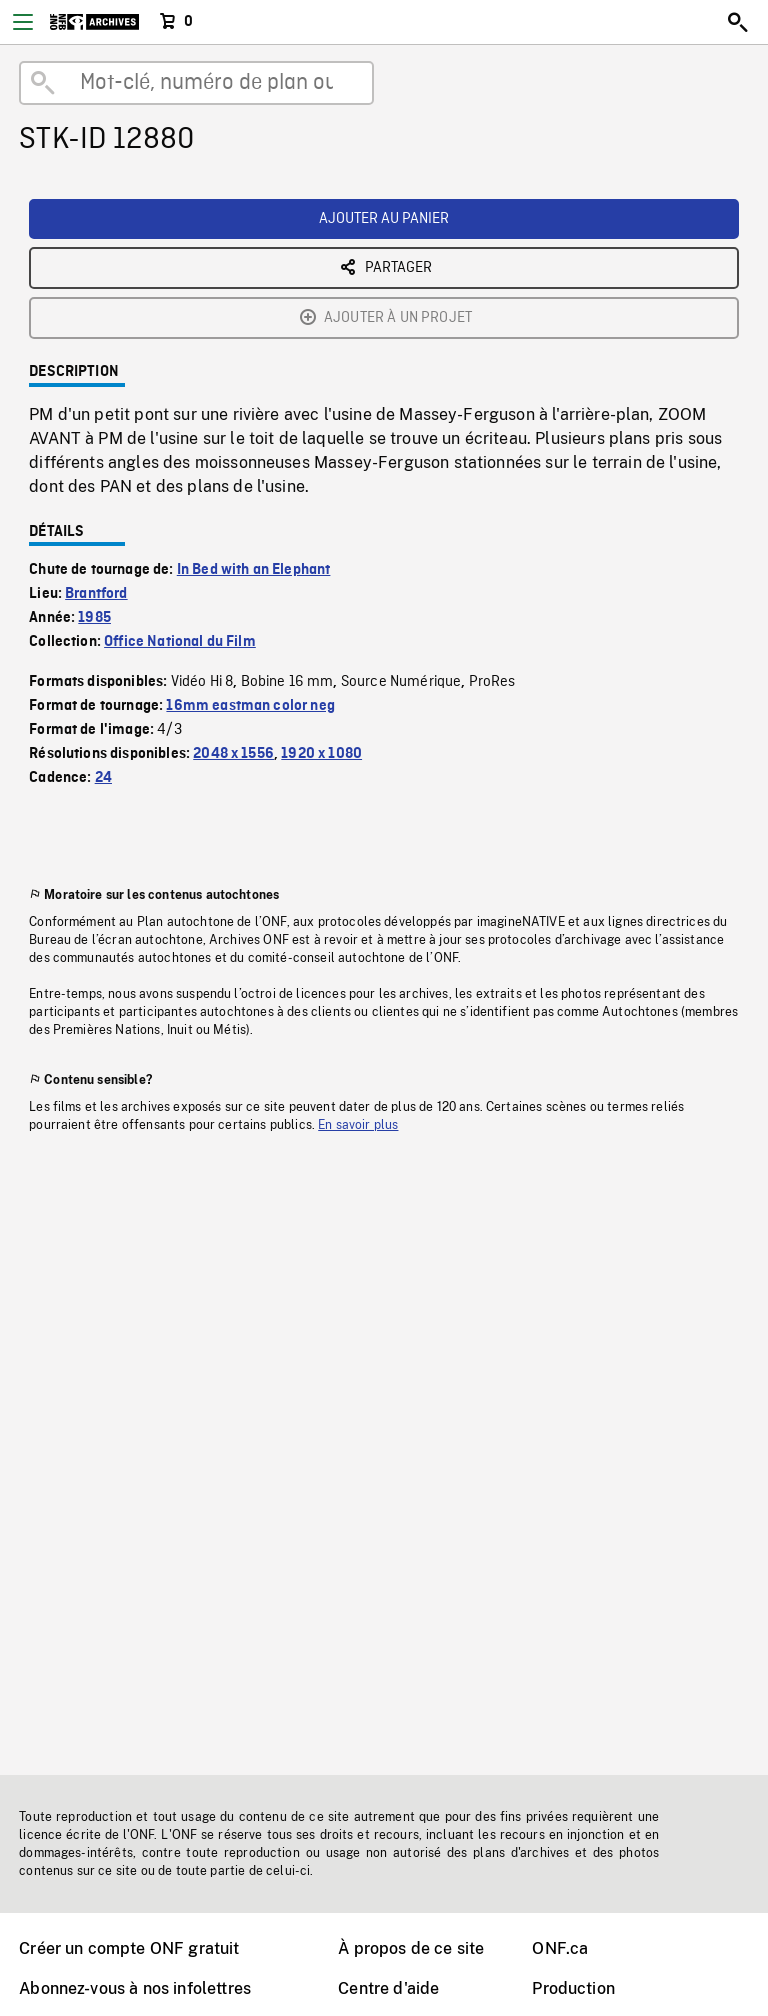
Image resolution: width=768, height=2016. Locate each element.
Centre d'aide (388, 1988)
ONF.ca (560, 1948)
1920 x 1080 (321, 754)
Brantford (96, 594)
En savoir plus (358, 1125)
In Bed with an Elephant (254, 570)
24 (103, 778)
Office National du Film (180, 642)
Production (573, 1988)
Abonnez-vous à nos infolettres (135, 1988)
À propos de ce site (411, 1948)
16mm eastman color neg (250, 706)
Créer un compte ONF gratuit (129, 1948)
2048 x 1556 (233, 754)
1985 (94, 618)
